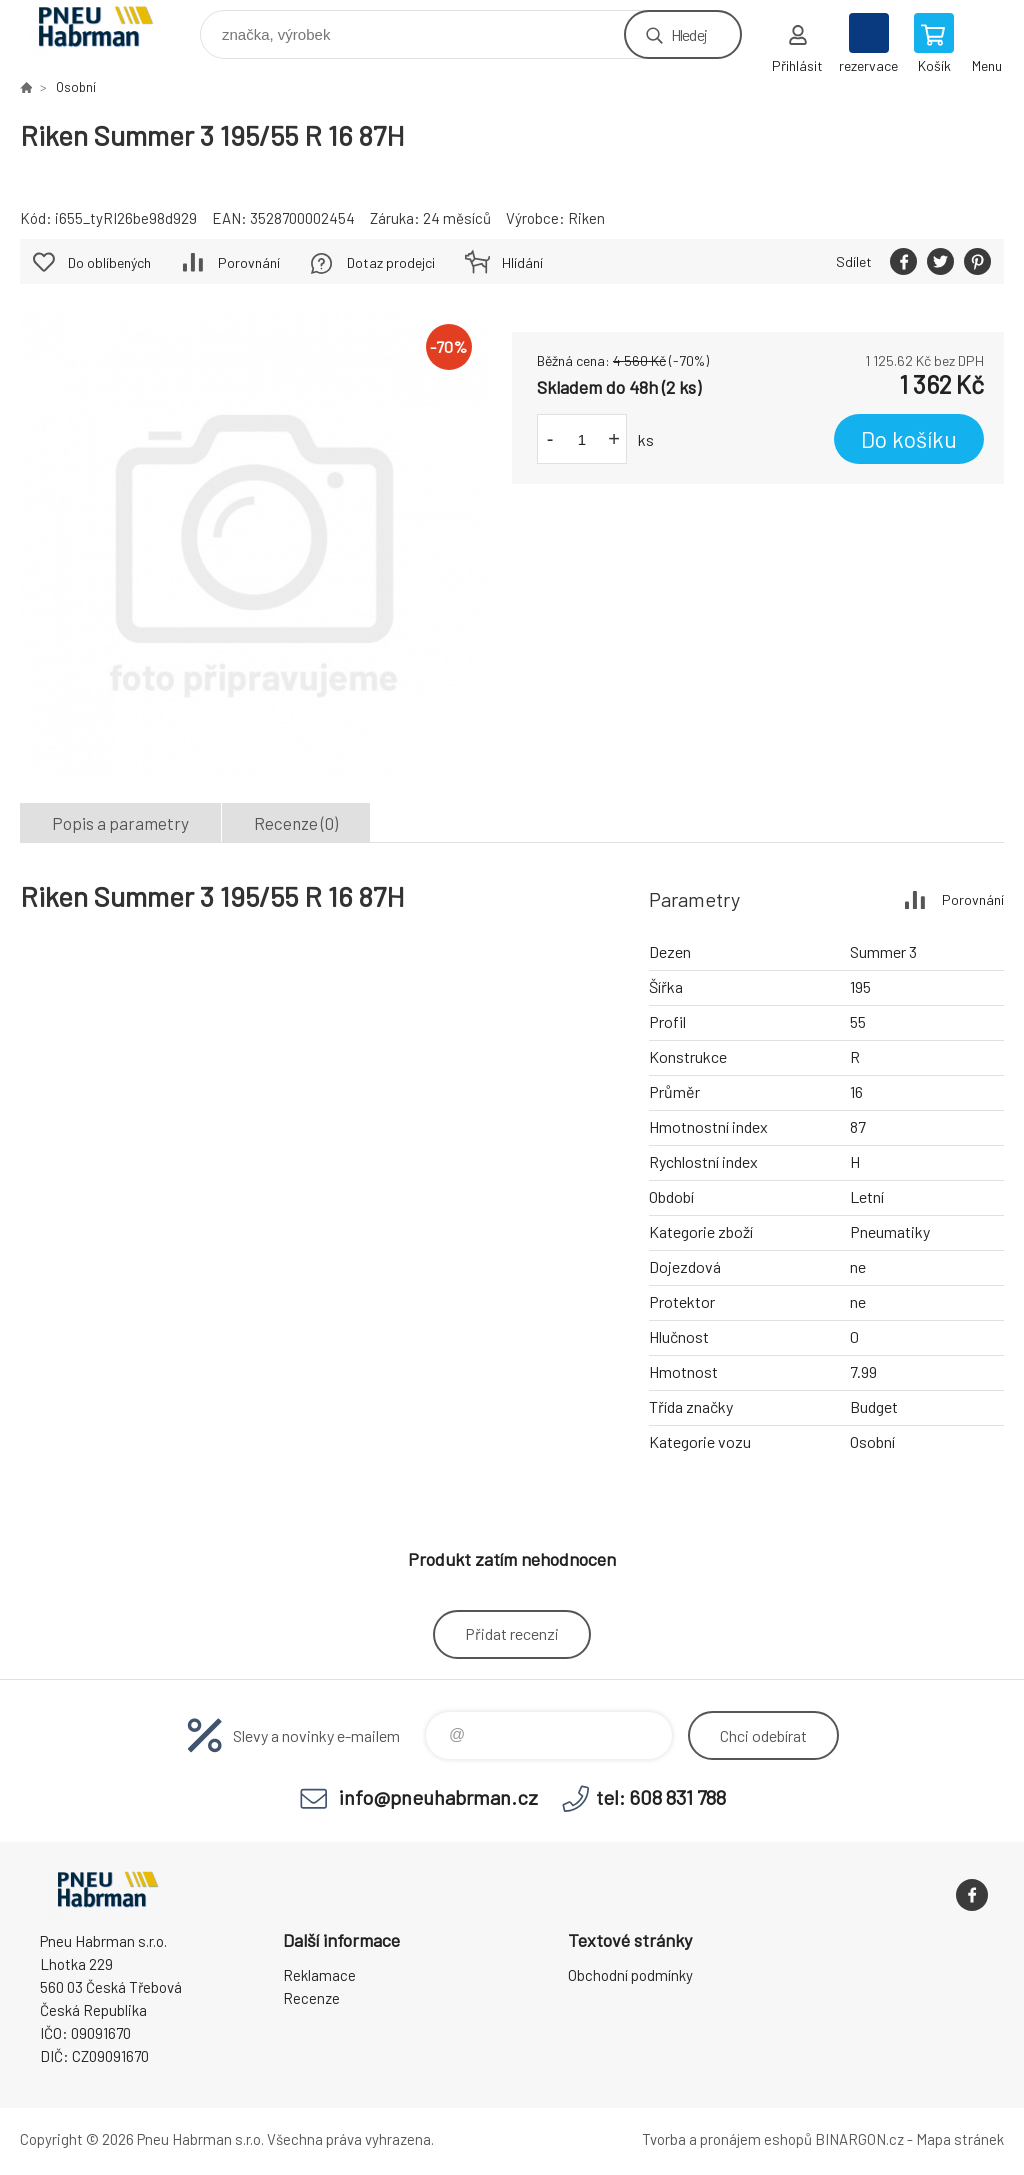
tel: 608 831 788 (661, 1797)
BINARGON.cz (859, 2139)
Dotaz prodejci (391, 262)
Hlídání (522, 262)
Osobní (76, 87)
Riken (586, 218)
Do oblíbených (109, 262)
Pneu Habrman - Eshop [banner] (108, 29)
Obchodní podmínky (630, 1975)
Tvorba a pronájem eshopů (727, 2139)
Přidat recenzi (512, 1633)
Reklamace (319, 1975)
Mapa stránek (960, 2139)
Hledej (689, 34)
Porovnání (249, 262)
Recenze (311, 1998)
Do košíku (909, 439)
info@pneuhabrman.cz (438, 1797)
